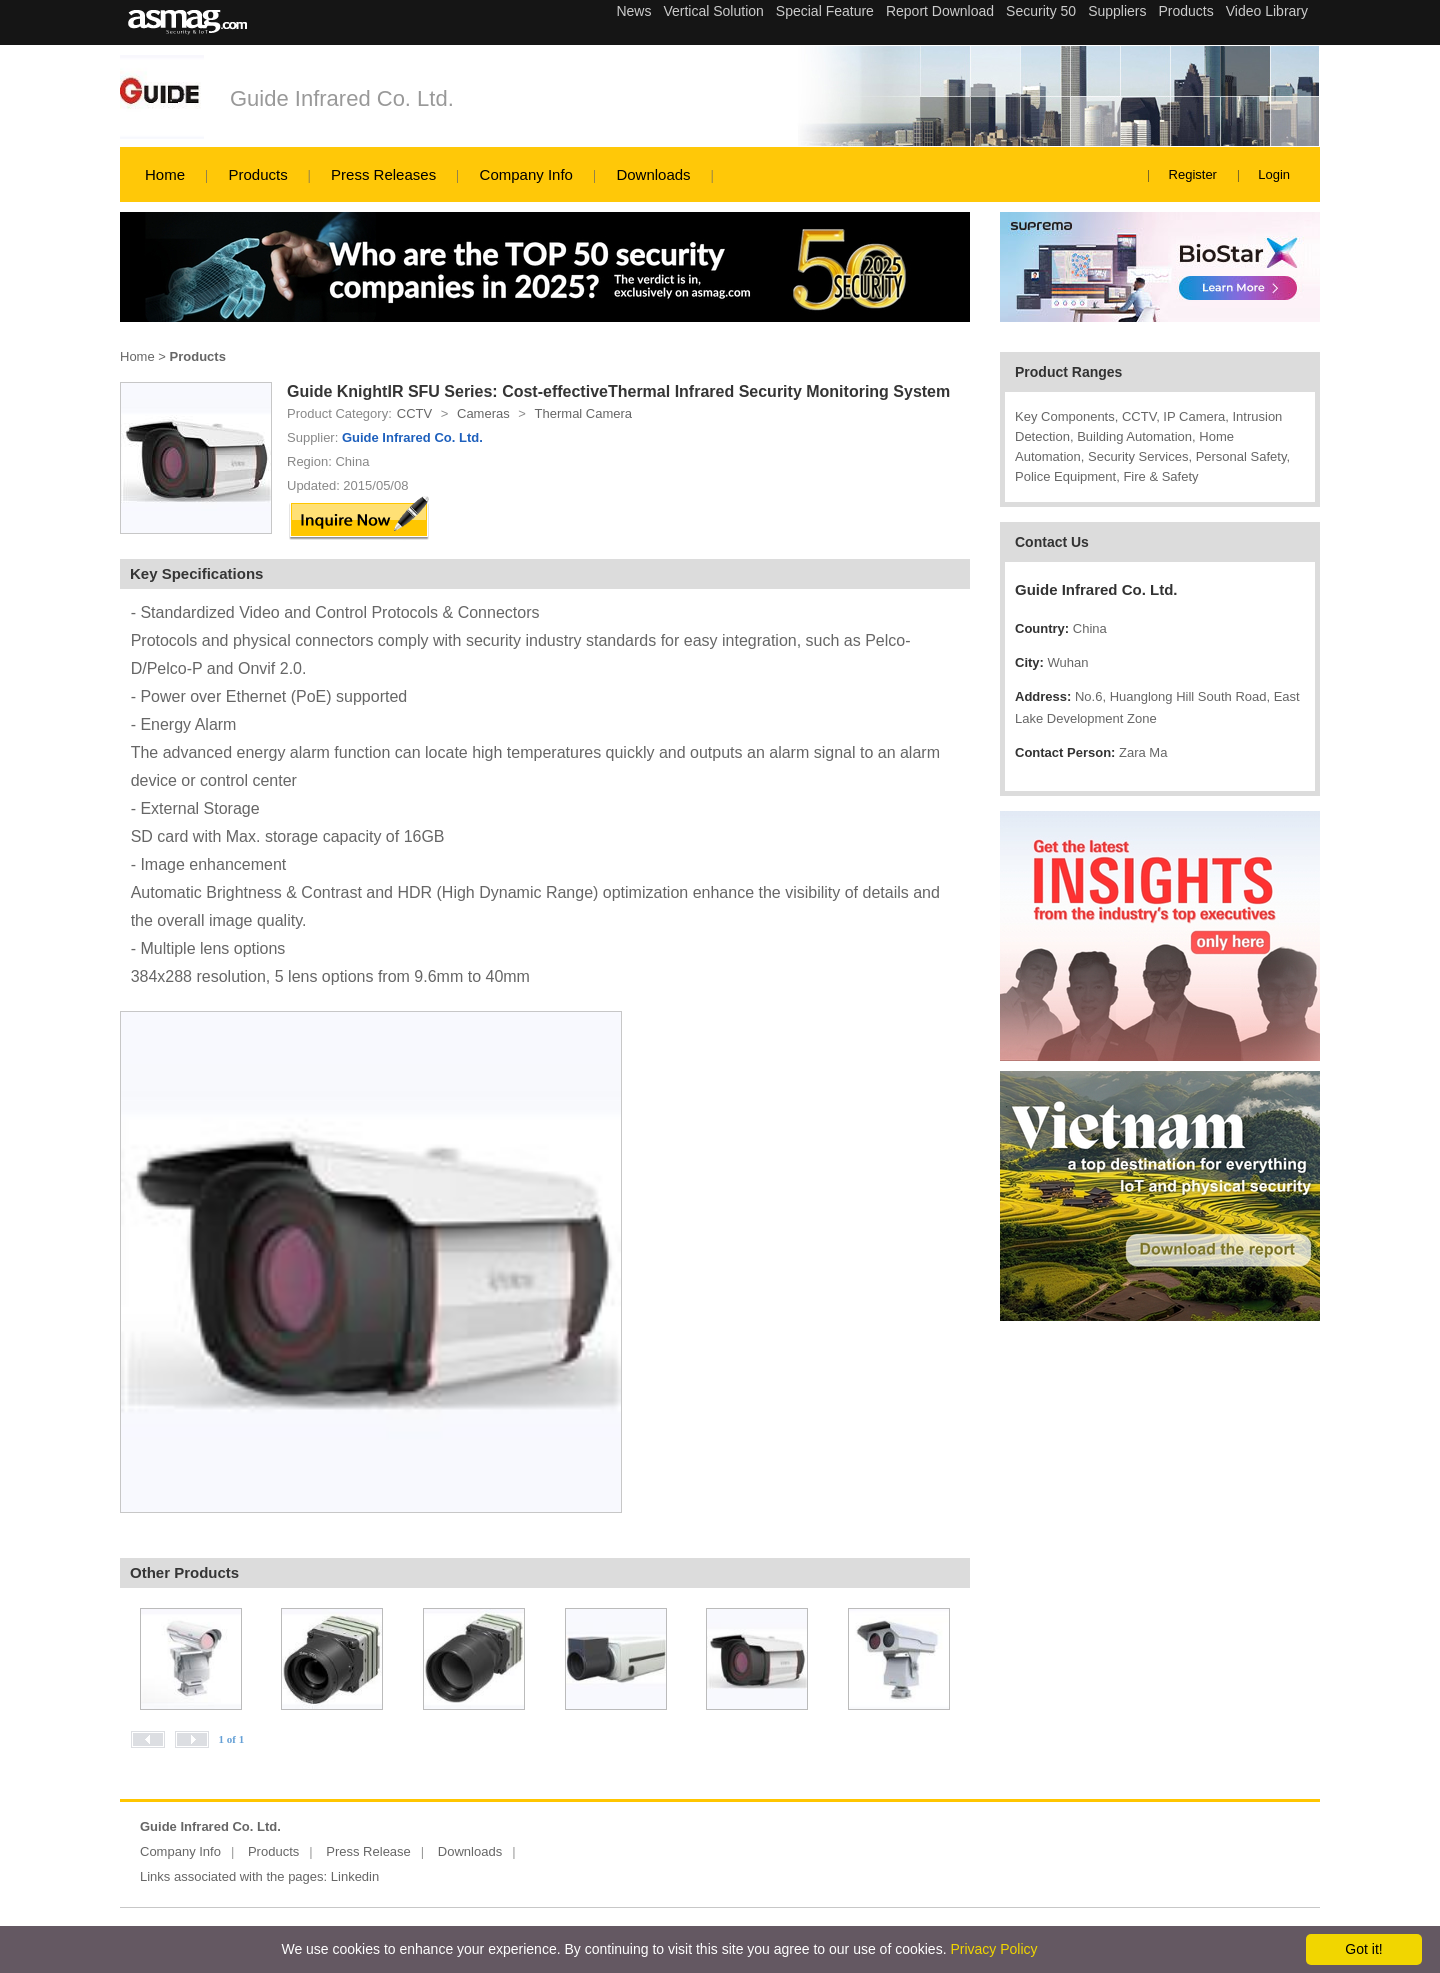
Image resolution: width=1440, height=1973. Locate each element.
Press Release (368, 1851)
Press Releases (383, 174)
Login (1274, 174)
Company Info (526, 174)
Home (165, 174)
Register (1193, 174)
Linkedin (355, 1876)
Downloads (653, 174)
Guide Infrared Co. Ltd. (342, 98)
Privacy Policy (993, 1949)
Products (257, 174)
